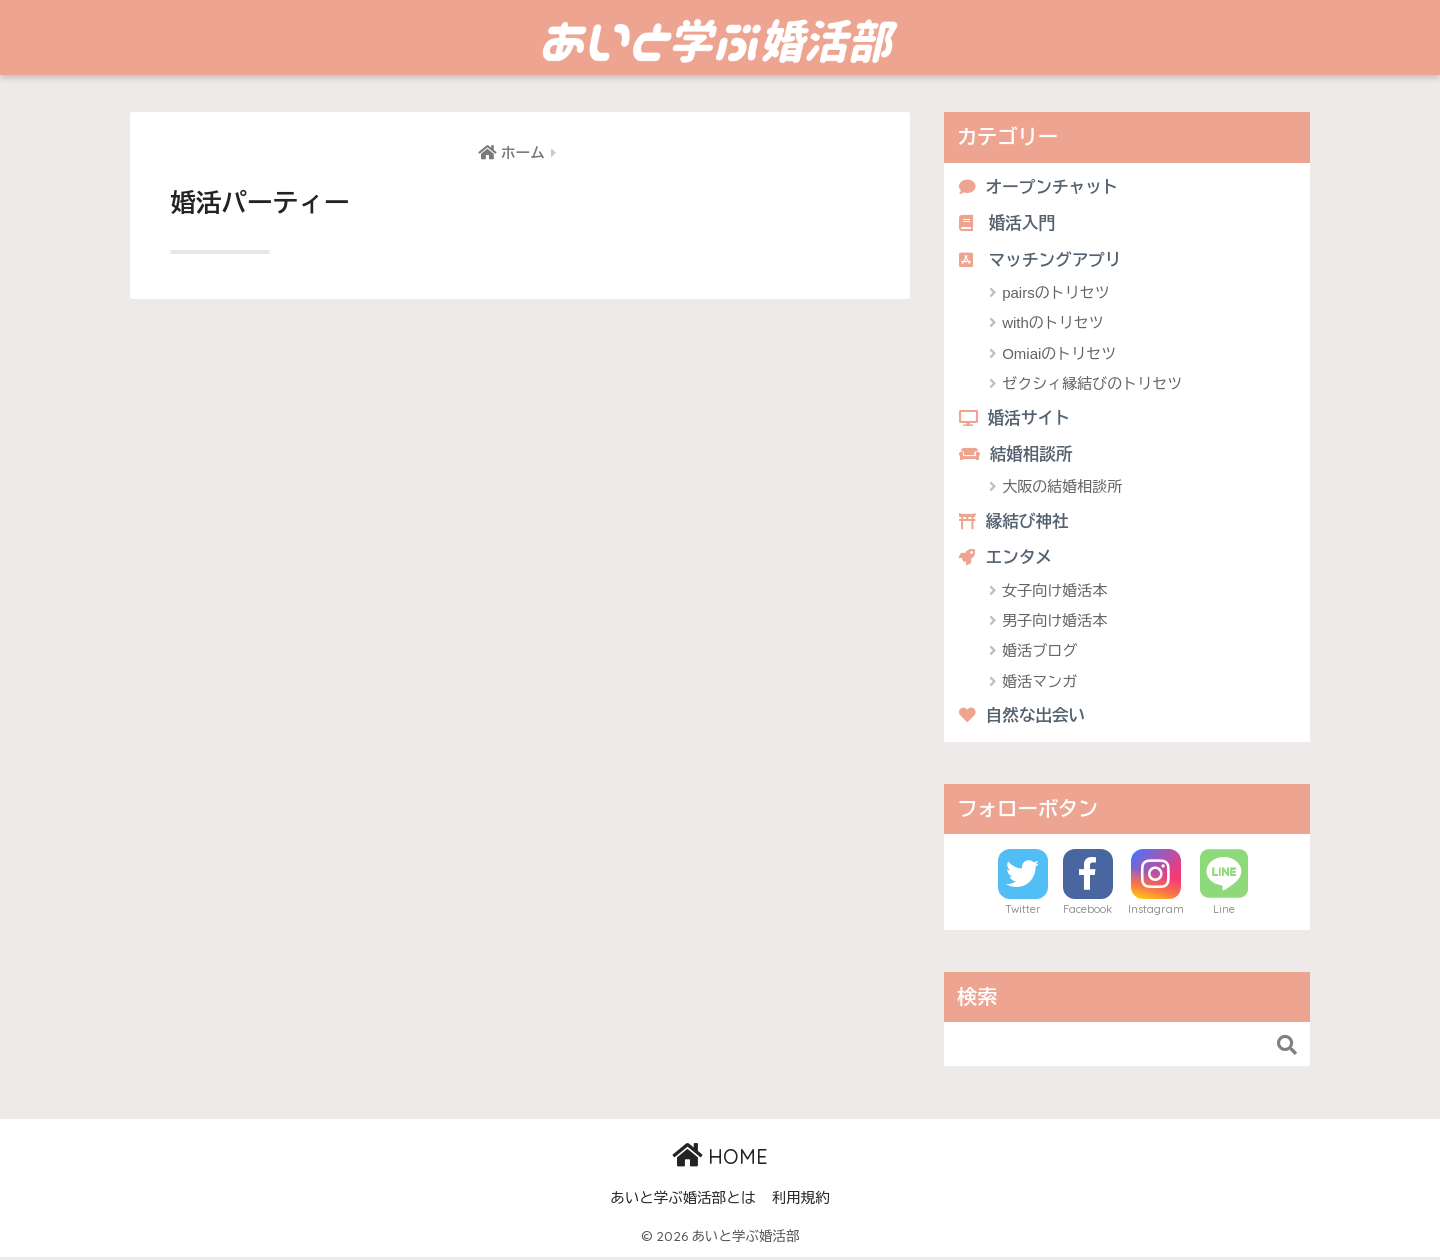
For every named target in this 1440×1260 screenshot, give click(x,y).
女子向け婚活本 (1054, 592)
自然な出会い (1022, 718)
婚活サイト (1015, 419)
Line (1224, 912)
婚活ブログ (1039, 653)
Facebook (1087, 912)
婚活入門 (1007, 224)
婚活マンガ (1039, 683)
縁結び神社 (1014, 523)
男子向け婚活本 (1054, 622)
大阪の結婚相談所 (1062, 488)
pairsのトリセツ (1056, 293)
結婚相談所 (1016, 455)
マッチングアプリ (1041, 260)
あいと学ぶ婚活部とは (682, 1201)
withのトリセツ (1053, 323)
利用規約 (801, 1201)
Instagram (1156, 912)
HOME (720, 1158)
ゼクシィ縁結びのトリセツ (1092, 384)
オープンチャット (1039, 187)
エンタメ (1006, 559)
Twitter (1023, 912)
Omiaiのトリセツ (1059, 354)
